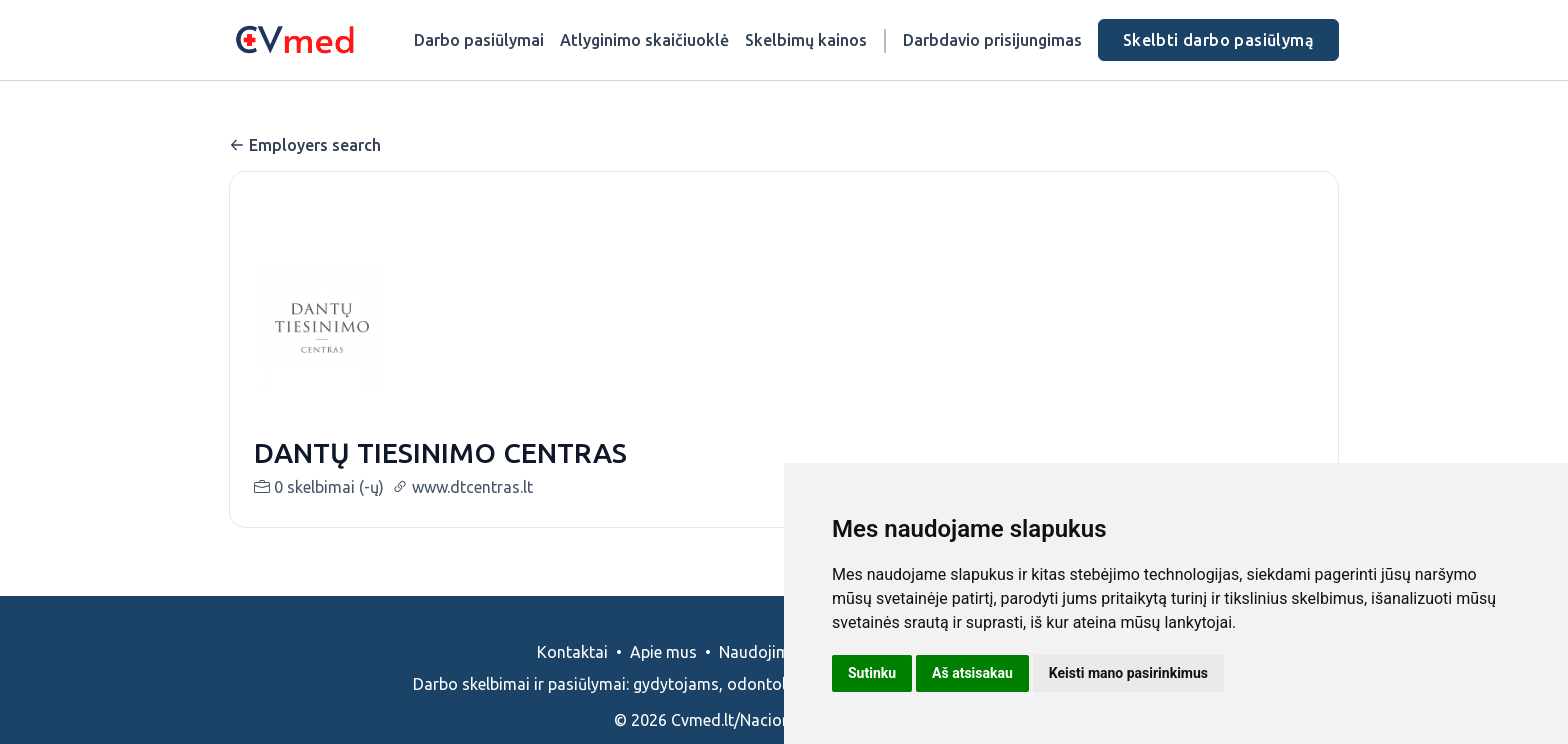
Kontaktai (572, 652)
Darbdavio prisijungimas (992, 40)
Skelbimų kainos (806, 40)
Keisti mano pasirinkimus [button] (1128, 673)
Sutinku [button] (872, 673)
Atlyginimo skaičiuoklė (644, 40)
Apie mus (663, 652)
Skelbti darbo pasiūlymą (1218, 40)
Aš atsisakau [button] (972, 673)
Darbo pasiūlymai (479, 40)
